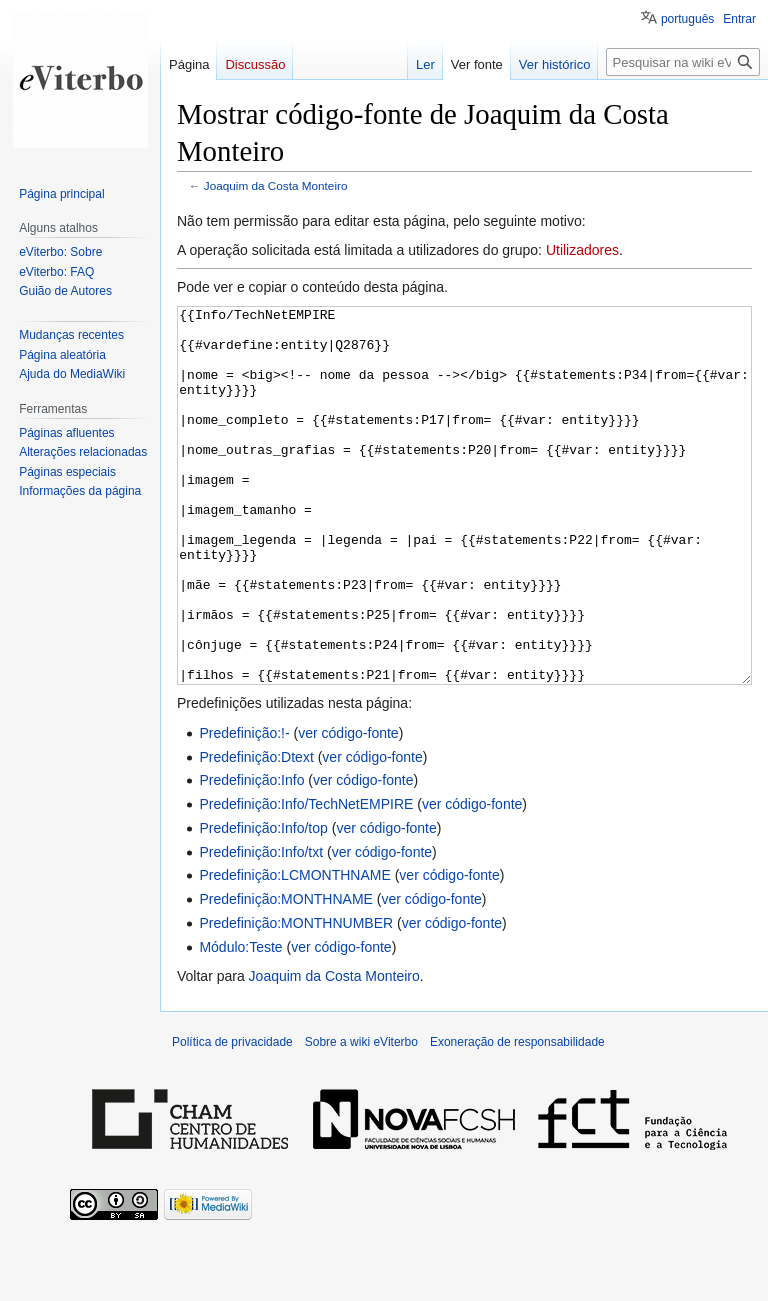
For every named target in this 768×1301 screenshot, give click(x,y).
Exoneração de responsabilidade (517, 1117)
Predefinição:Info (251, 855)
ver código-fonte (348, 808)
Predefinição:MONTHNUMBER (296, 998)
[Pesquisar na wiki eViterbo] (683, 62)
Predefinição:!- (244, 808)
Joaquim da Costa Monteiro (276, 185)
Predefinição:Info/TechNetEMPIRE (306, 879)
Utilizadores (582, 250)
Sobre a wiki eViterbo (361, 1117)
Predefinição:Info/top (263, 903)
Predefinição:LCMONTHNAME (294, 950)
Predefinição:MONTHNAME (286, 974)
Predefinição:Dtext (256, 832)
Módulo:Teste (240, 1022)
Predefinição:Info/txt (261, 927)
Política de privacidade (232, 1117)
